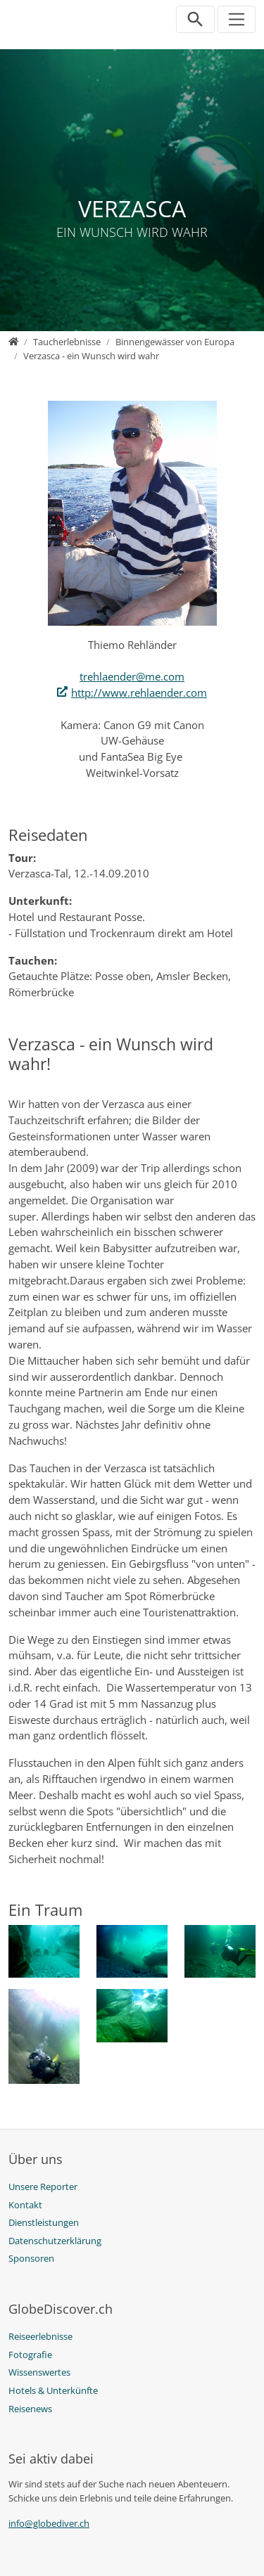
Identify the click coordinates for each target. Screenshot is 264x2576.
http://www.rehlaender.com (139, 692)
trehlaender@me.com (132, 676)
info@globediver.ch (48, 2523)
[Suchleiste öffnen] (195, 19)
